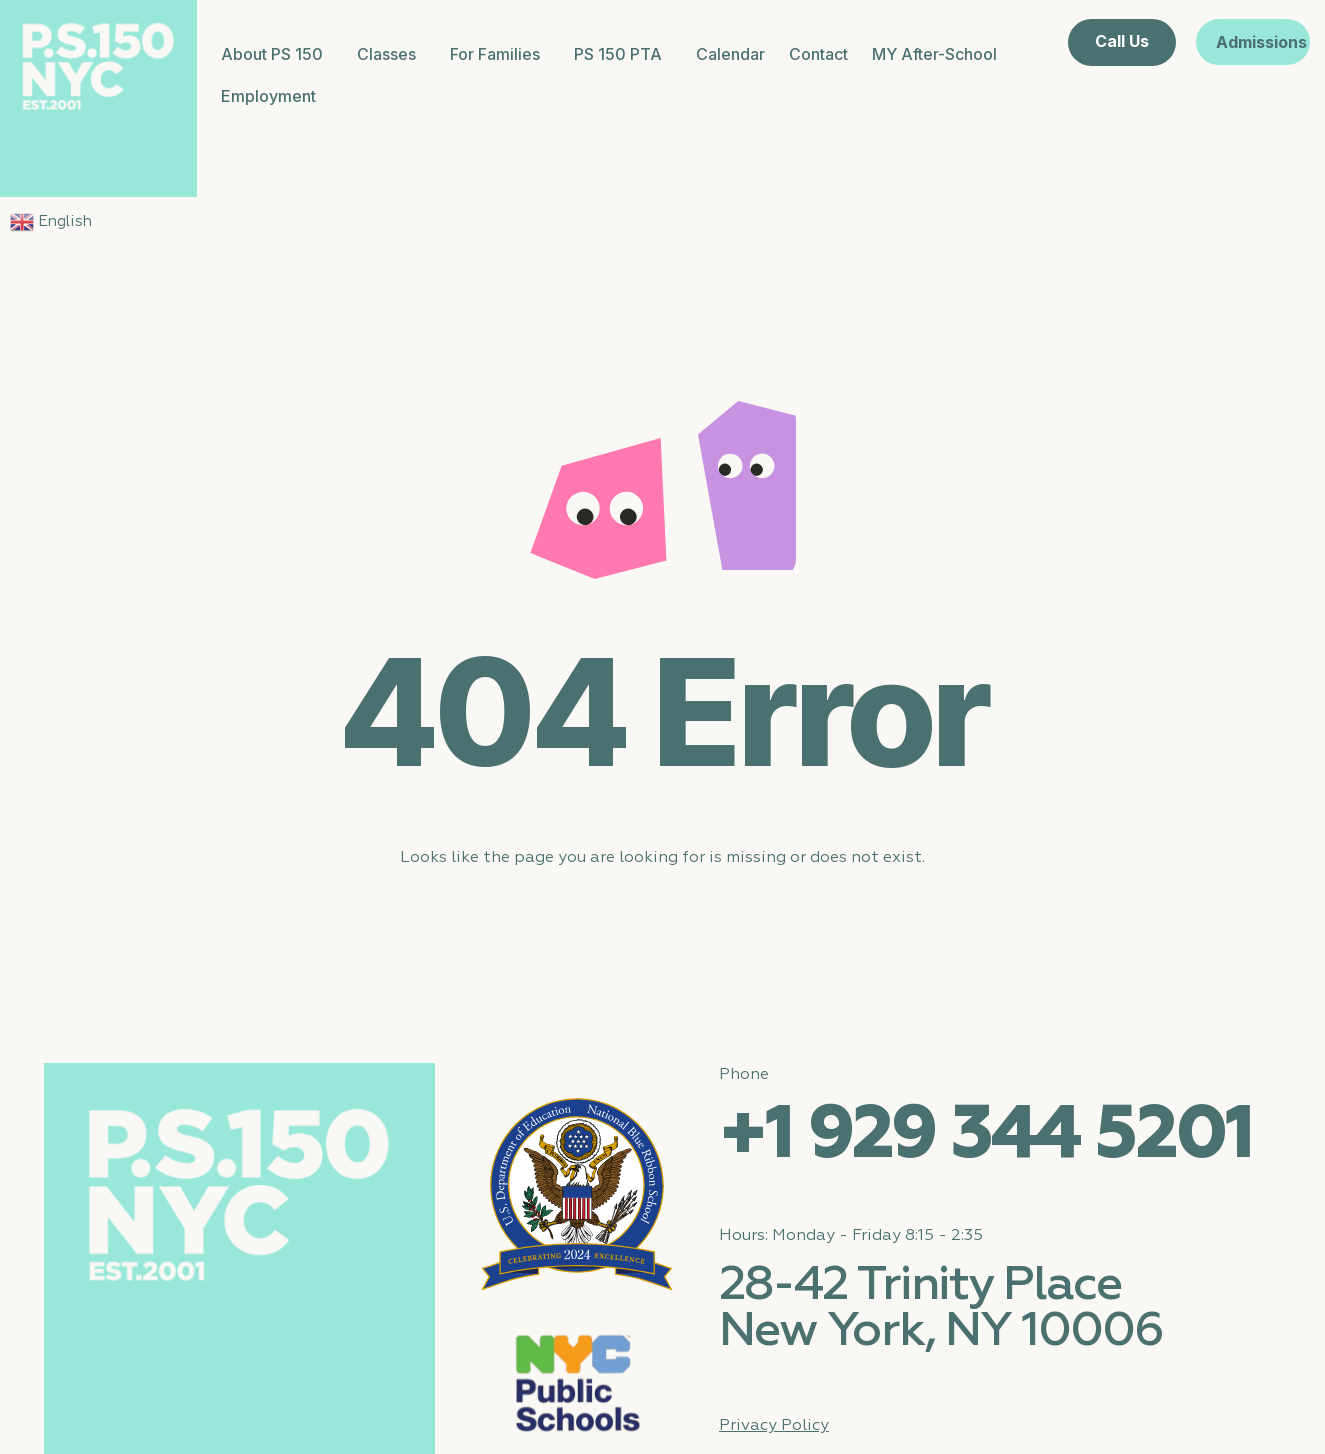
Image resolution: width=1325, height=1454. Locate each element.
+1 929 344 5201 (985, 1136)
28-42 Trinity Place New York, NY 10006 (941, 1309)
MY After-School (934, 54)
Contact (818, 54)
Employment (268, 96)
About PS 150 (277, 54)
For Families (500, 54)
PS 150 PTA (623, 54)
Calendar (730, 54)
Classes (391, 54)
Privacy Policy (774, 1426)
